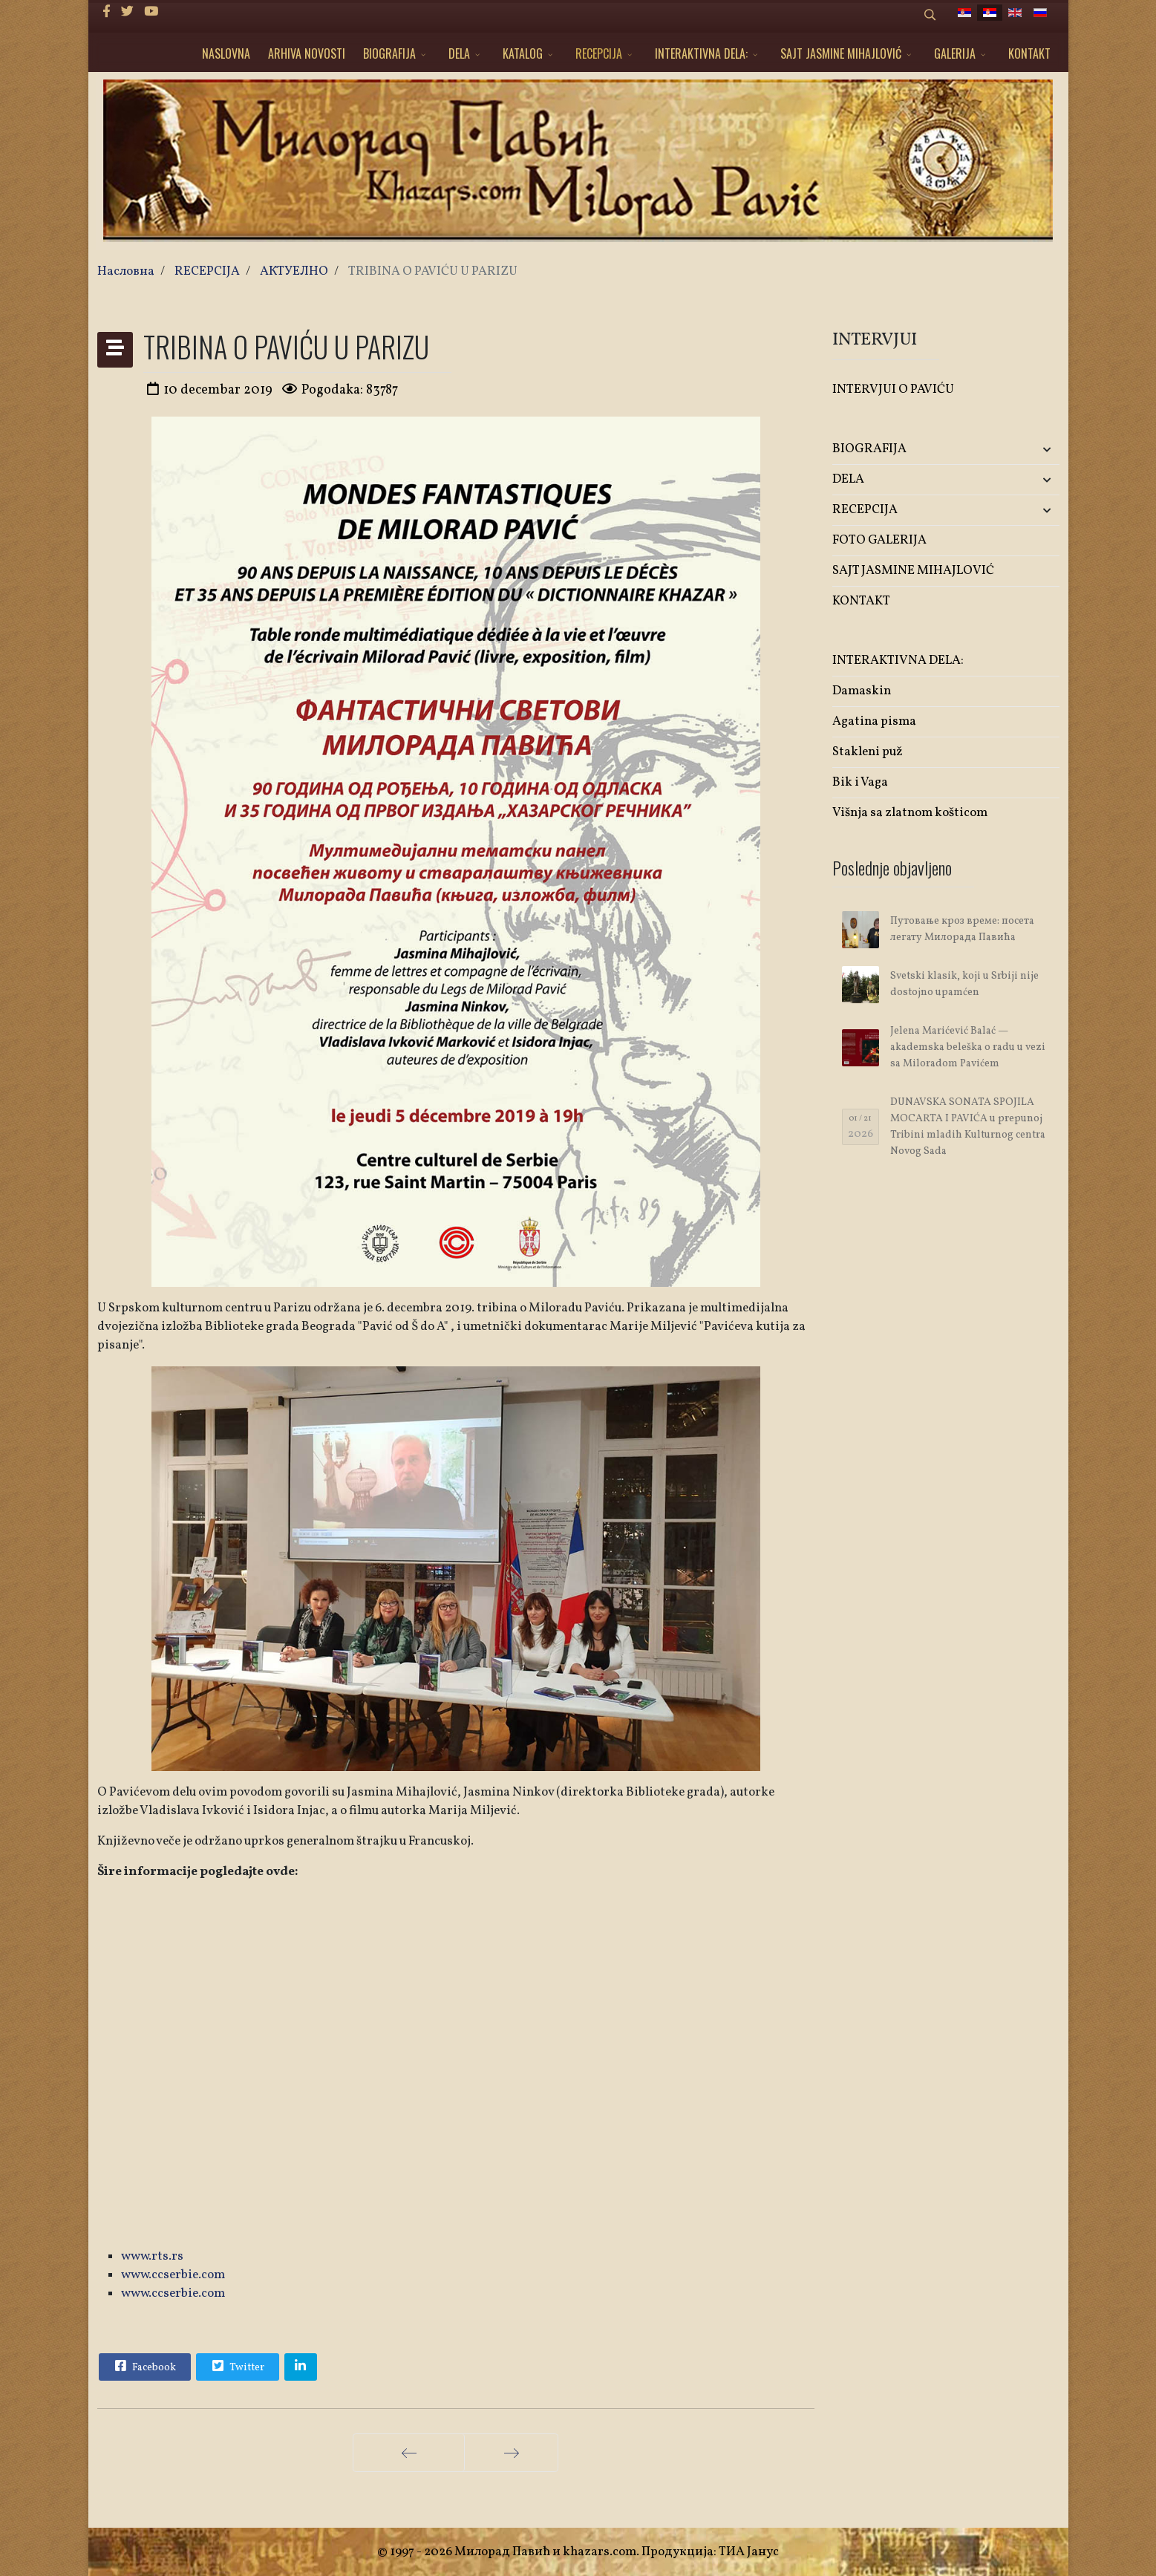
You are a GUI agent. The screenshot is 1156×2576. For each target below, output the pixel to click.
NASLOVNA (226, 53)
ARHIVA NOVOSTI (306, 53)
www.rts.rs (152, 2256)
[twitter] (127, 12)
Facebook (144, 2366)
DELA (459, 53)
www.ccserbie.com (173, 2274)
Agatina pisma (874, 721)
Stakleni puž (867, 751)
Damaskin (861, 691)
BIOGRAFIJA (389, 53)
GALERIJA (955, 53)
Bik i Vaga (860, 782)
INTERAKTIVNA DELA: (701, 53)
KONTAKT (1029, 53)
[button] (1021, 449)
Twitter (236, 2366)
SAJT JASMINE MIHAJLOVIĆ (840, 53)
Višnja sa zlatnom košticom (909, 812)
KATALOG (523, 53)
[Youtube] (151, 12)
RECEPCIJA (598, 53)
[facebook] (106, 12)
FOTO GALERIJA (879, 540)
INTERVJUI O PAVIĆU (893, 389)
